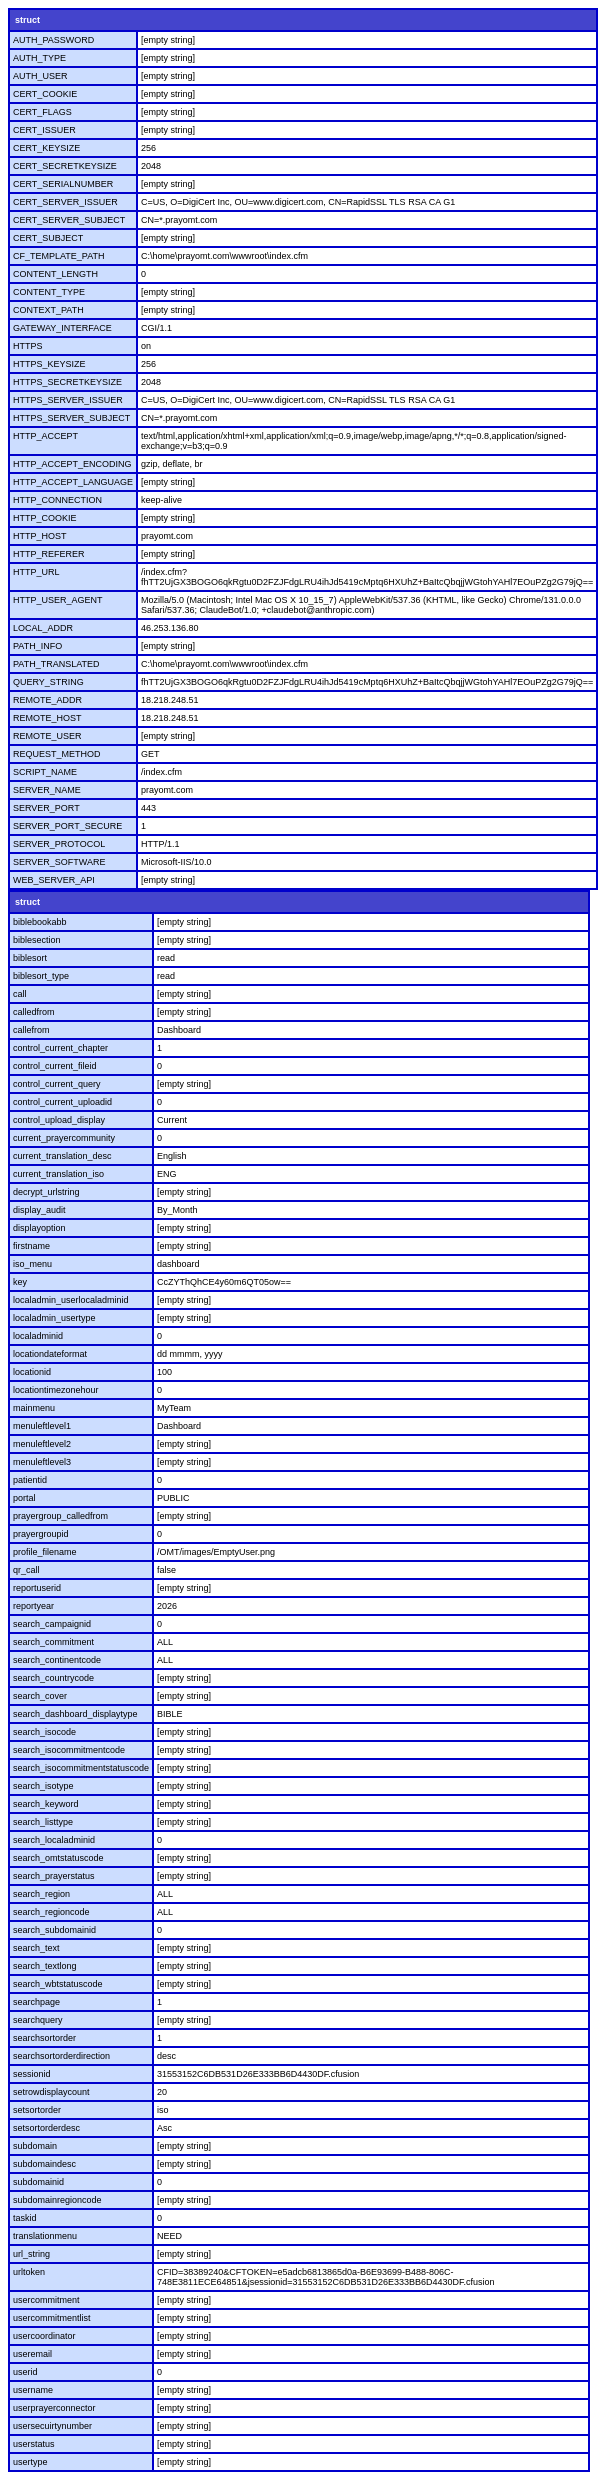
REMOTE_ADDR (47, 700)
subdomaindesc (44, 2164)
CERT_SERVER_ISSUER (65, 202)
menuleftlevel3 (42, 1462)
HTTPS (28, 346)
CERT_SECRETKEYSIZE (65, 166)
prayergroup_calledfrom (60, 1516)
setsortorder (37, 2110)
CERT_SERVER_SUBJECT (69, 220)
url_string (31, 2254)
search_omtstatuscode (58, 1858)
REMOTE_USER (47, 736)
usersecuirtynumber (52, 2426)
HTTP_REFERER (49, 554)
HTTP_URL (36, 572)
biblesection (37, 940)
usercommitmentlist (52, 2318)
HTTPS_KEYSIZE (49, 364)
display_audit (39, 1210)
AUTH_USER (40, 76)
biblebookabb (40, 922)
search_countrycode (53, 1678)
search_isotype (43, 1786)
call (20, 994)
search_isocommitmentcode (69, 1750)
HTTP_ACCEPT (45, 436)
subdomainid (38, 2182)
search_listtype (43, 1822)
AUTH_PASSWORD (53, 40)
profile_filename (45, 1552)
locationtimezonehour (56, 1390)
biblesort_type (41, 976)
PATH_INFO (37, 646)
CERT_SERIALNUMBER (63, 184)
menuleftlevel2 (42, 1444)
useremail (32, 2354)
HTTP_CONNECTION (57, 500)
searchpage (36, 2002)
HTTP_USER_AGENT (58, 600)
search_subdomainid (54, 1930)
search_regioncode (51, 1912)
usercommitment (46, 2300)
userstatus (34, 2444)
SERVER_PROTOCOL (59, 844)
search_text (36, 1948)
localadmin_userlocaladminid (71, 1300)
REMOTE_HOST (47, 718)
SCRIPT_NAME (45, 772)
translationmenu (45, 2236)
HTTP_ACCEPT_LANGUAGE (73, 482)
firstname (31, 1246)
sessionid (32, 2074)
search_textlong (45, 1966)
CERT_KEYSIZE (46, 148)
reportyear (33, 1606)
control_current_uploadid (62, 1102)
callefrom (31, 1030)
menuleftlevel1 (42, 1426)
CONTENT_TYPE (49, 292)
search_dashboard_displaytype (75, 1714)
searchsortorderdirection (61, 2056)
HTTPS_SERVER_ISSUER (68, 400)
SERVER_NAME (47, 790)
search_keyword (46, 1804)
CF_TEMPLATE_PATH (59, 256)
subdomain (35, 2146)
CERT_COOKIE (45, 94)
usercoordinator (44, 2336)
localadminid (38, 1336)
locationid (32, 1372)
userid (25, 2372)
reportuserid (37, 1588)
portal (24, 1498)
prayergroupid (41, 1534)
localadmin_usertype (54, 1318)
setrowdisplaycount (51, 2092)
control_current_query (57, 1084)
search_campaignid (52, 1624)
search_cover (40, 1696)
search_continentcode (57, 1660)
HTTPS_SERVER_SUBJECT (71, 418)
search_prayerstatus (54, 1876)
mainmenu (34, 1408)
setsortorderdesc (46, 2128)
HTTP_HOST (40, 536)
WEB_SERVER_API (54, 880)
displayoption (39, 1228)
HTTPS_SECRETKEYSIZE (67, 382)
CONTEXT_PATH (48, 310)
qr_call (26, 1570)
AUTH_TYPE (39, 58)
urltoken (29, 2272)
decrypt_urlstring (46, 1192)
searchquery (38, 2020)
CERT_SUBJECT (48, 238)
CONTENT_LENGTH (55, 274)
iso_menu (32, 1264)
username (33, 2390)
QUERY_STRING (48, 682)
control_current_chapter (60, 1048)
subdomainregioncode (57, 2200)
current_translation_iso (58, 1174)
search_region (41, 1894)
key (20, 1282)
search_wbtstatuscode (58, 1984)
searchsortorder (44, 2038)
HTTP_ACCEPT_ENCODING (72, 464)
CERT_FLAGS (42, 112)
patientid (30, 1480)
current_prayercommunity (64, 1138)
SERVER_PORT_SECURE (67, 826)
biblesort (30, 958)
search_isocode (44, 1732)
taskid (25, 2218)
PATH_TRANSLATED (56, 664)
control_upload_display (59, 1120)
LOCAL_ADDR (43, 628)
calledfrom (34, 1012)
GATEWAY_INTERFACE (62, 328)
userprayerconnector (54, 2408)
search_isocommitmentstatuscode (81, 1768)
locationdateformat (50, 1354)
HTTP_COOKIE (45, 518)
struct (27, 20)
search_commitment (53, 1642)
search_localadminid (54, 1840)
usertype (30, 2462)
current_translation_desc (62, 1156)
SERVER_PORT (46, 808)
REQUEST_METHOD (57, 754)
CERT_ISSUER (44, 130)
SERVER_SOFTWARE (59, 862)
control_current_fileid (55, 1066)
